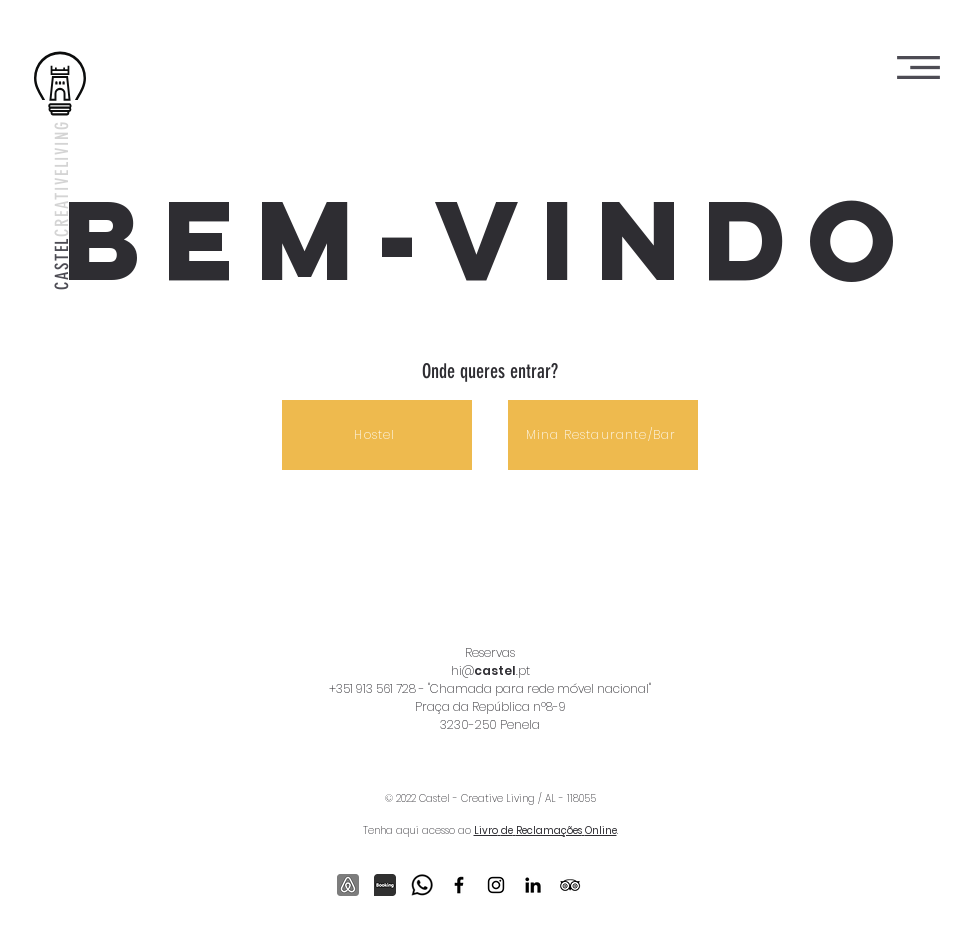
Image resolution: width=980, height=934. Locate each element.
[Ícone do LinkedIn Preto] (533, 885)
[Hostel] (377, 435)
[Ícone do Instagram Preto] (496, 885)
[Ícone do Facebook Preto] (459, 885)
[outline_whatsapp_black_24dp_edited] (422, 885)
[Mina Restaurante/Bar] (603, 435)
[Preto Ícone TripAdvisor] (570, 885)
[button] (918, 67)
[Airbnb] (348, 885)
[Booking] (385, 885)
